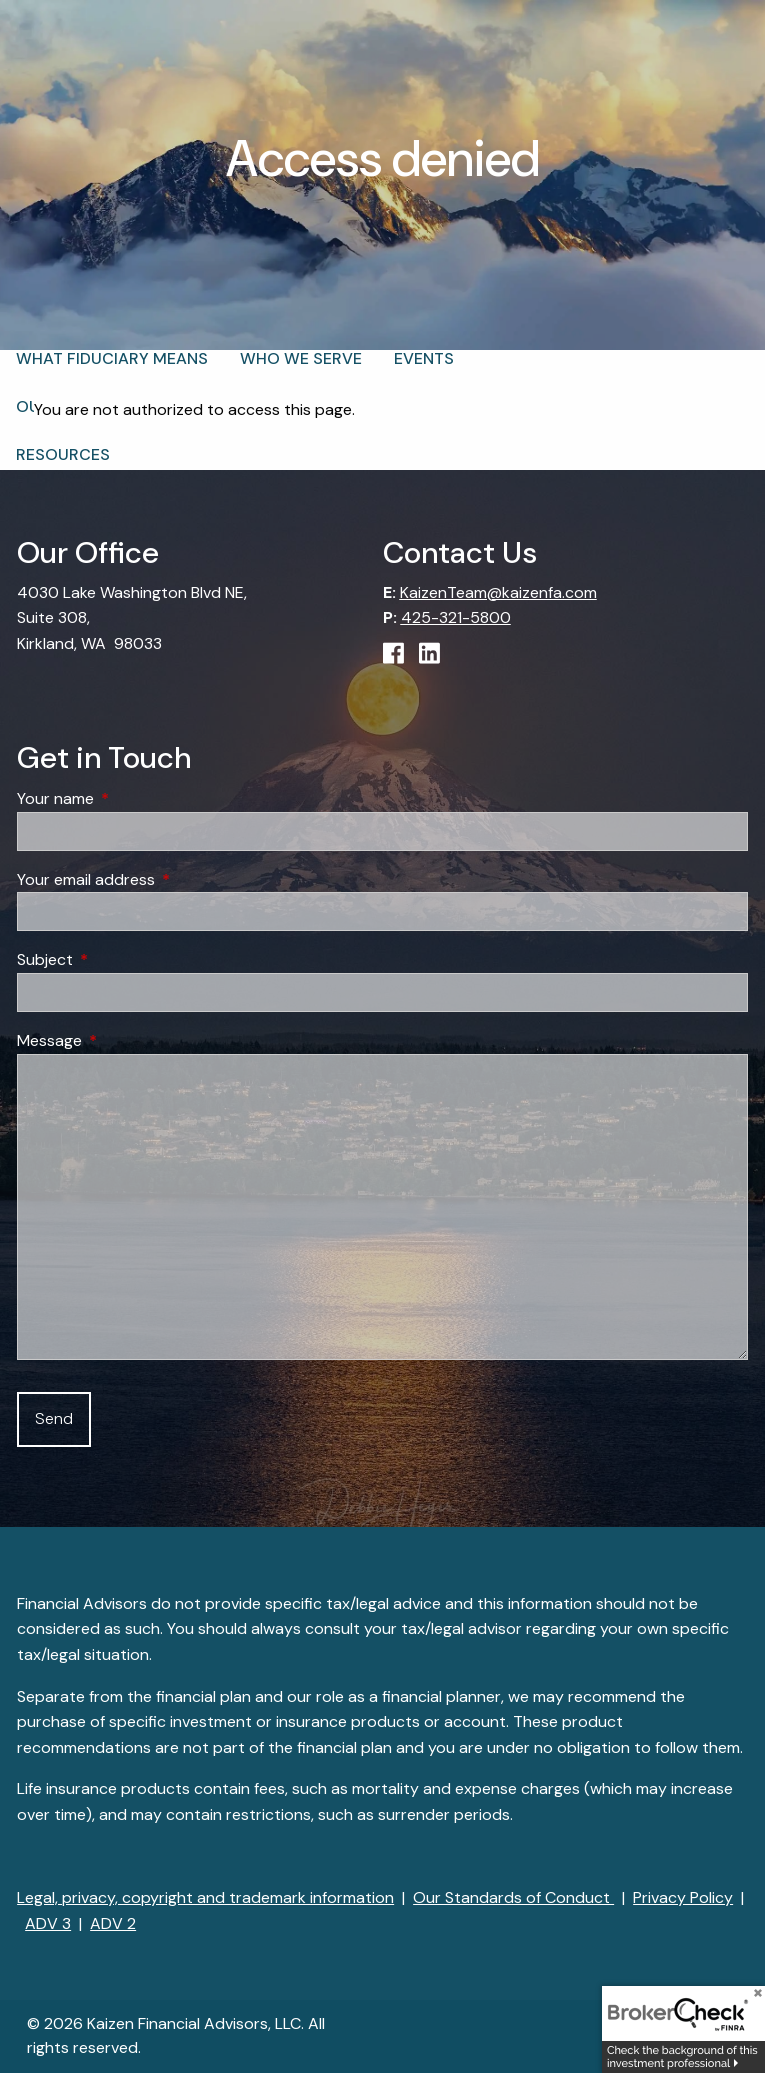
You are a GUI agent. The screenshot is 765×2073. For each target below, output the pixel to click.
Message (126, 1040)
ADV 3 (48, 1923)
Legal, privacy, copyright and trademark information (205, 1897)
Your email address (162, 879)
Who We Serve (301, 358)
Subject (121, 960)
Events (424, 358)
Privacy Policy (683, 1897)
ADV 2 (113, 1923)
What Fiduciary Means (112, 358)
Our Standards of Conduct (513, 1897)
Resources (63, 454)
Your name (132, 798)
